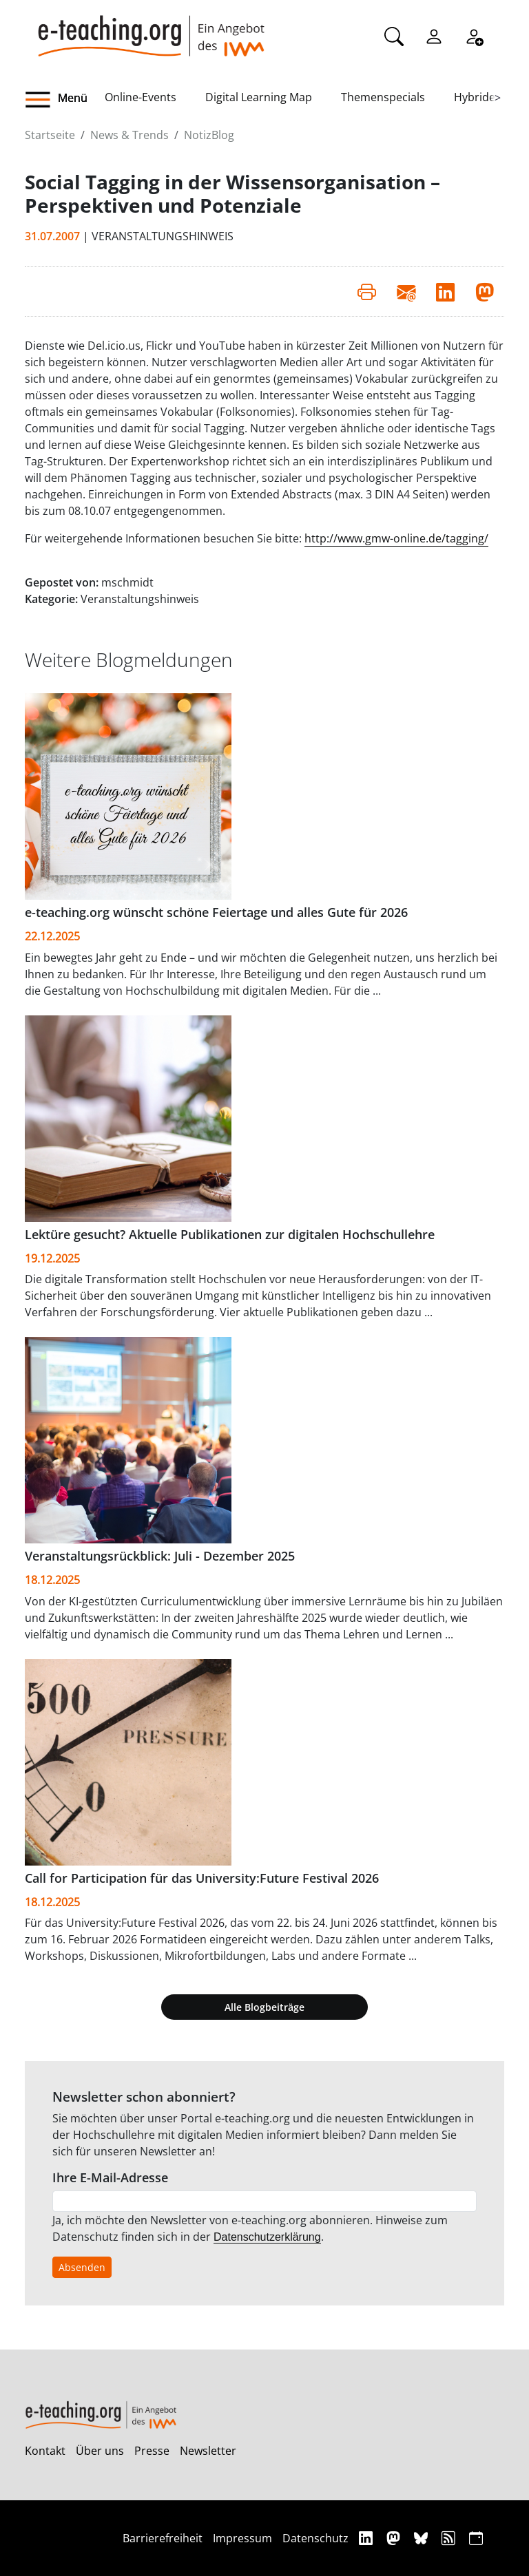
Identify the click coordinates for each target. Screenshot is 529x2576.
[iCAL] (476, 2538)
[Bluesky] (422, 2538)
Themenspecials (383, 97)
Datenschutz (315, 2538)
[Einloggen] (434, 35)
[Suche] (394, 35)
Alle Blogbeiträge (264, 2007)
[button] (65, 99)
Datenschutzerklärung (267, 2237)
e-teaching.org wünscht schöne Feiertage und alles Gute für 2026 (216, 912)
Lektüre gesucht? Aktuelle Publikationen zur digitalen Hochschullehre (230, 1234)
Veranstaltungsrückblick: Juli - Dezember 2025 (160, 1556)
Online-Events (140, 97)
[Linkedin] (367, 2538)
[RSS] (450, 2538)
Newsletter (208, 2450)
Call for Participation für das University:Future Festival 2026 (202, 1878)
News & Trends (129, 134)
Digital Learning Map (258, 97)
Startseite (50, 134)
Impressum (242, 2538)
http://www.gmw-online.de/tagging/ (396, 538)
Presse (151, 2450)
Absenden (82, 2267)
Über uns (100, 2450)
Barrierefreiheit (163, 2538)
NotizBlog (209, 134)
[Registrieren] (474, 35)
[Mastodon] (395, 2538)
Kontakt (45, 2450)
